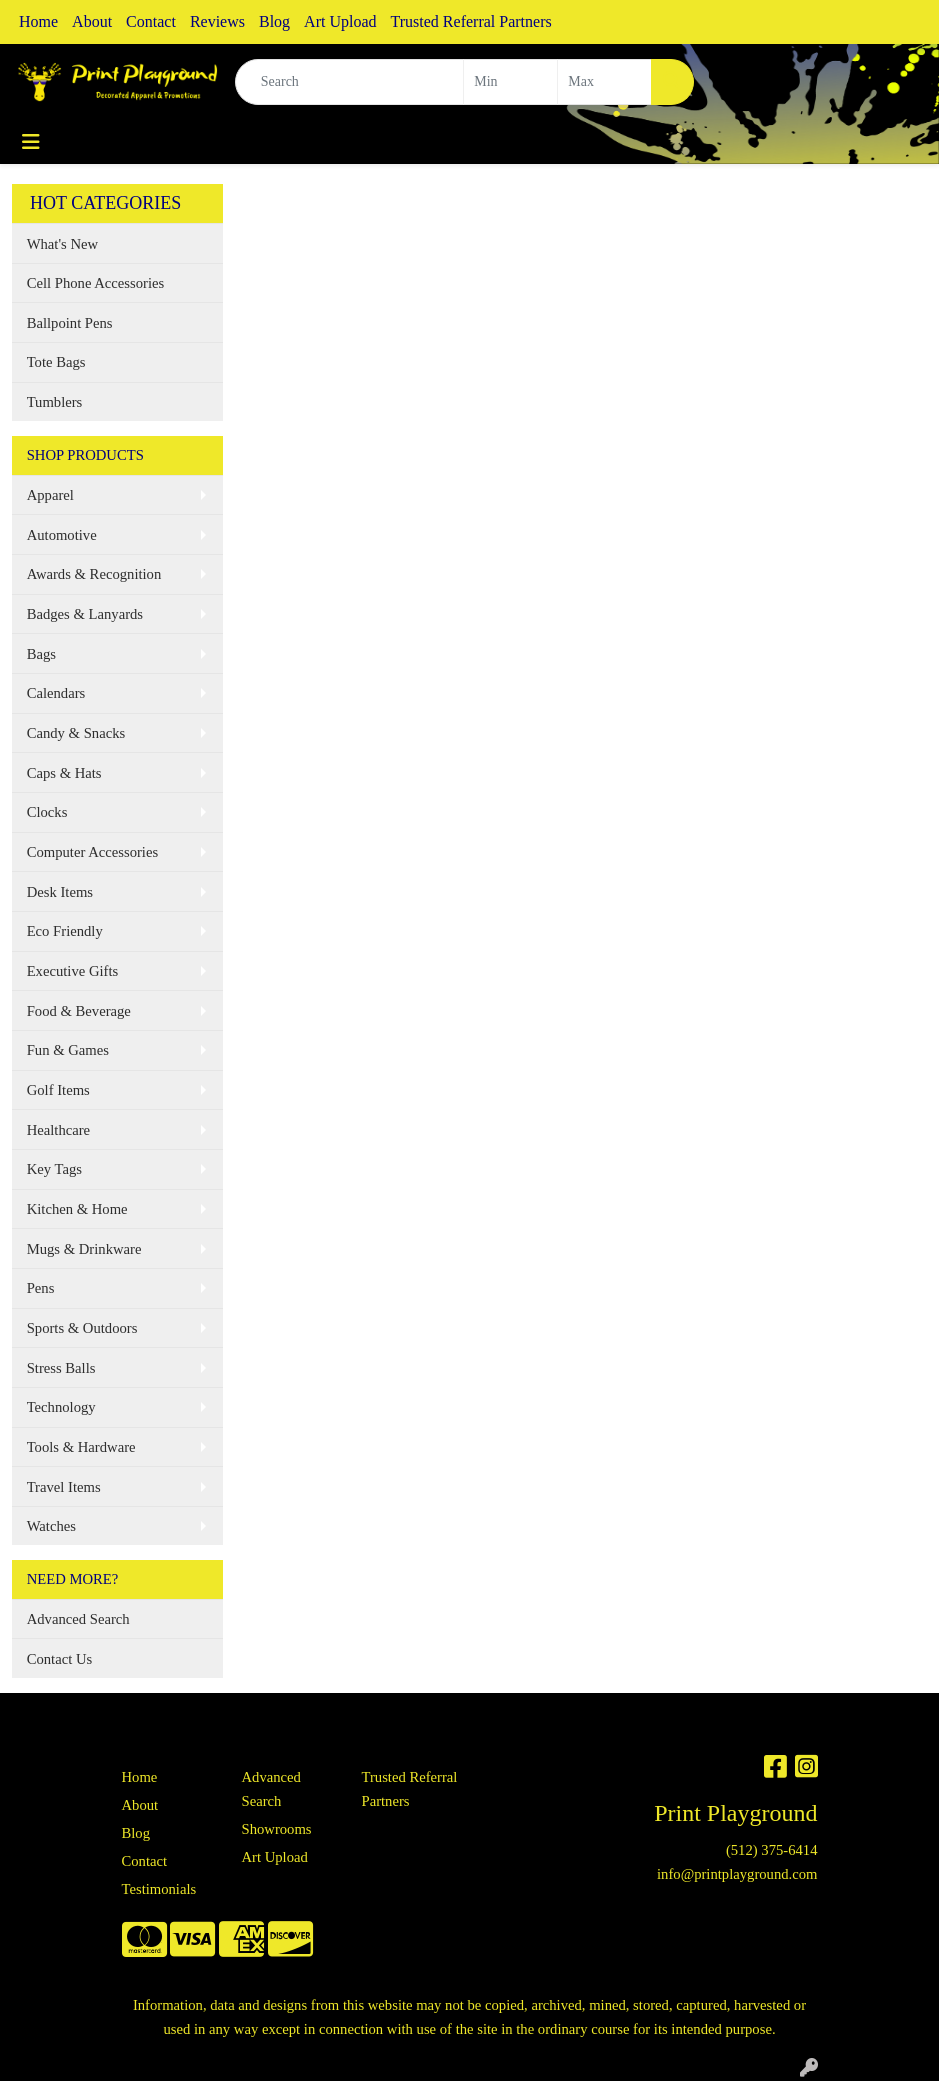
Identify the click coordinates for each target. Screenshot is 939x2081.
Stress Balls (61, 1368)
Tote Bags (56, 362)
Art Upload (340, 21)
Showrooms (277, 1829)
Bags (41, 654)
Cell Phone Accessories (96, 283)
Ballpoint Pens (70, 323)
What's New (62, 244)
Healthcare (58, 1130)
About (92, 21)
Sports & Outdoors (82, 1328)
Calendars (56, 693)
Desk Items (60, 892)
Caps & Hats (64, 773)
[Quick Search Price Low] (510, 82)
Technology (61, 1407)
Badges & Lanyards (85, 614)
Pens (41, 1288)
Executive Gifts (73, 971)
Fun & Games (68, 1050)
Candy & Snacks (76, 733)
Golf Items (58, 1090)
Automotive (62, 535)
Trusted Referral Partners (471, 21)
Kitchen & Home (77, 1209)
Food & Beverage (79, 1011)
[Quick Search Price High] (604, 82)
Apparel (50, 495)
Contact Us (60, 1659)
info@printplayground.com (737, 1874)
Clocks (47, 812)
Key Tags (54, 1169)
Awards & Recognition (94, 574)
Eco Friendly (65, 931)
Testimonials (159, 1889)
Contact (151, 21)
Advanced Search (78, 1619)
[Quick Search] (350, 82)
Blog (274, 21)
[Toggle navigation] (31, 142)
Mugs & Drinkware (84, 1249)
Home (38, 21)
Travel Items (64, 1487)
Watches (51, 1526)
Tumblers (55, 402)
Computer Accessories (92, 852)
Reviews (217, 21)
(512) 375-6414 (772, 1850)
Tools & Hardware (81, 1447)
